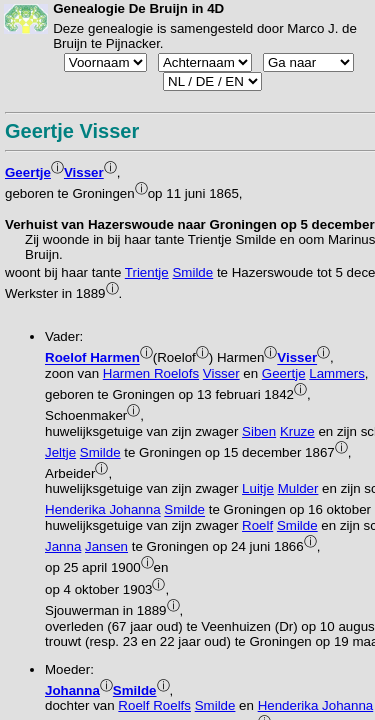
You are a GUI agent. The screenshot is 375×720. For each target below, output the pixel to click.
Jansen (106, 546)
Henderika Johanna (103, 510)
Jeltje (60, 452)
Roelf (257, 525)
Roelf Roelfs (154, 705)
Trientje (147, 272)
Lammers (337, 373)
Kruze (297, 431)
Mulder (298, 488)
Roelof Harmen (92, 358)
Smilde (192, 272)
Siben (259, 431)
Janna (63, 546)
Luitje (258, 488)
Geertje (28, 172)
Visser (84, 172)
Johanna (72, 690)
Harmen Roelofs (151, 373)
